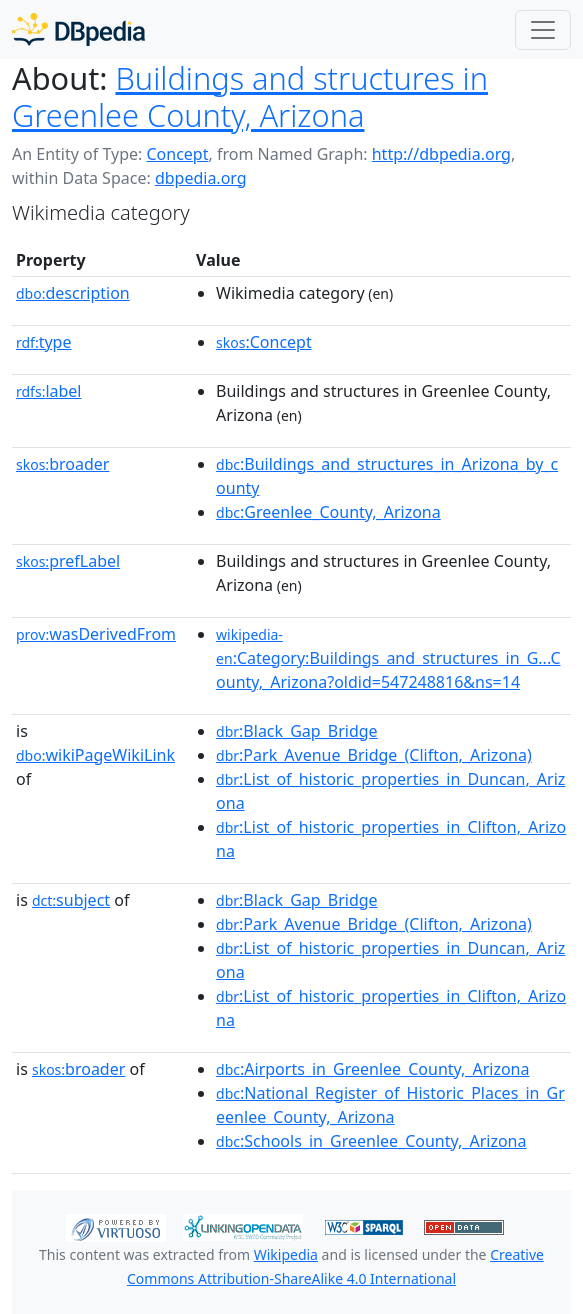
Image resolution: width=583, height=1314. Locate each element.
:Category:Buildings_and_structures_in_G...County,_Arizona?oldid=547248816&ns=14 (388, 659)
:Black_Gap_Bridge (297, 731)
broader (62, 464)
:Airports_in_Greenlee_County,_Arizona (372, 1069)
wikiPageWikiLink (95, 755)
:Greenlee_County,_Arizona (328, 512)
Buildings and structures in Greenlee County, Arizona (250, 96)
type (44, 342)
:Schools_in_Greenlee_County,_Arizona (371, 1141)
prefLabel (68, 561)
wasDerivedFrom (96, 634)
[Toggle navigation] (543, 30)
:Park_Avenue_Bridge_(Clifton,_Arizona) (374, 755)
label (49, 391)
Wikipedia (286, 1254)
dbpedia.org (201, 178)
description (73, 293)
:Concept (264, 342)
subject (71, 900)
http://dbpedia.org (441, 154)
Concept (177, 154)
